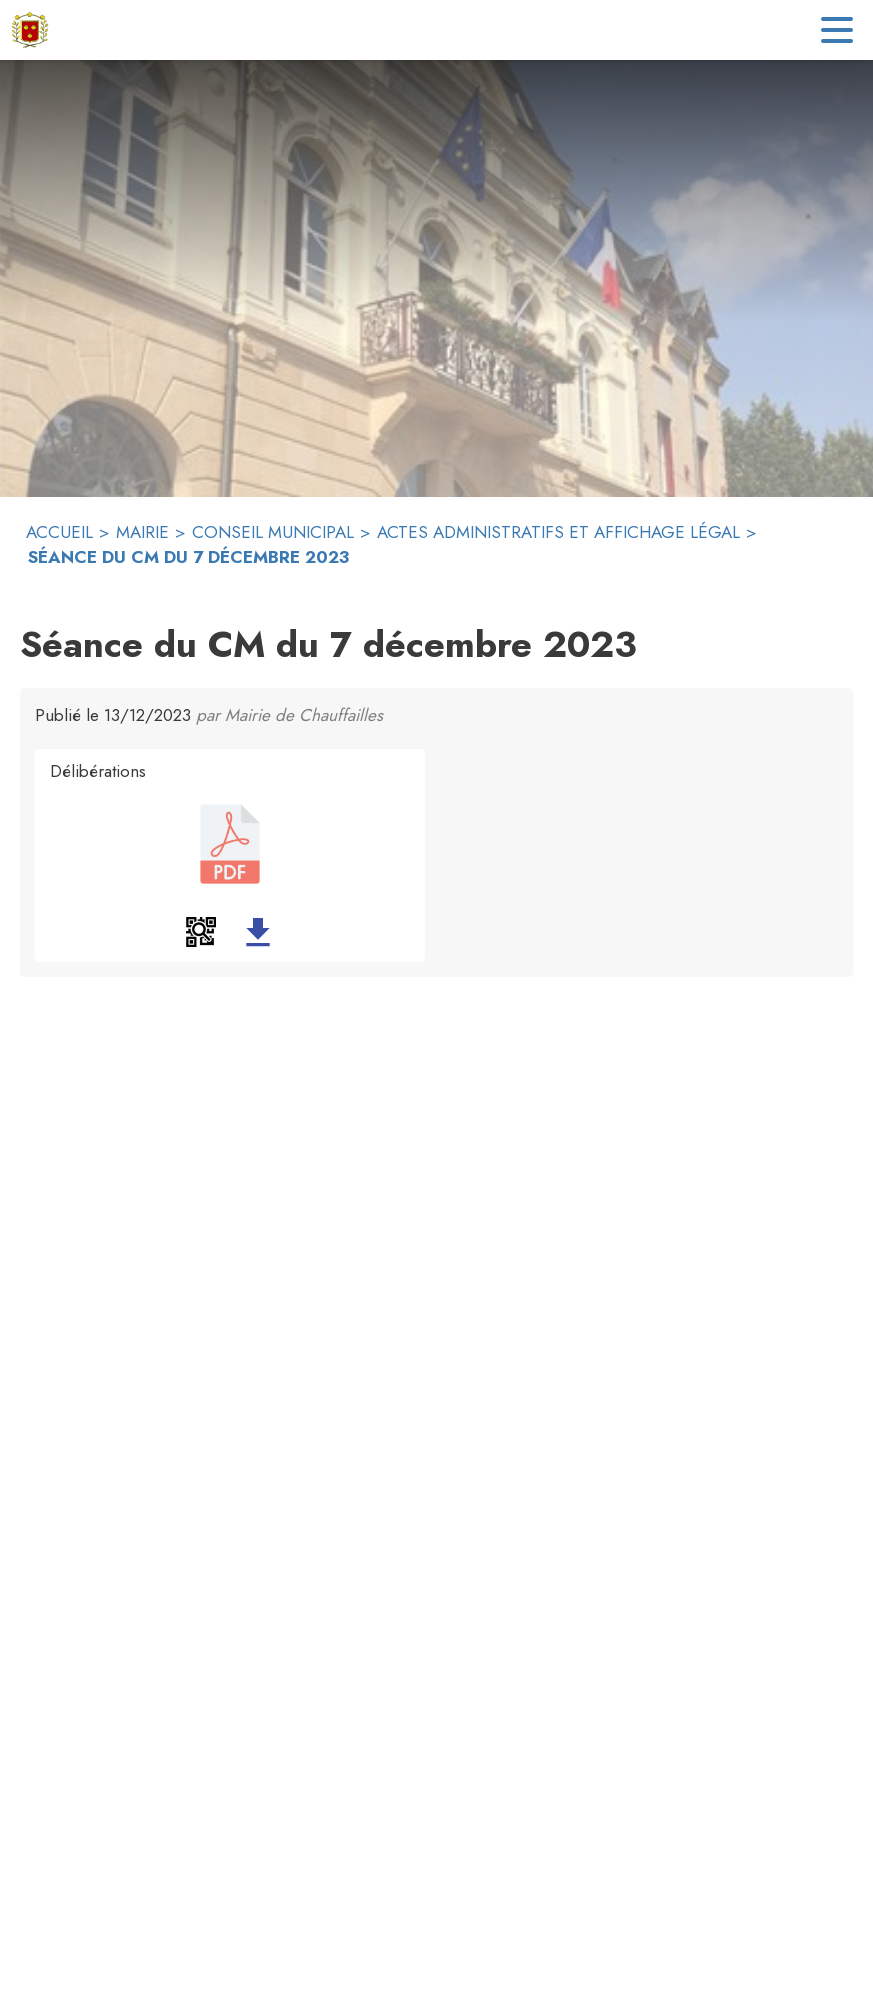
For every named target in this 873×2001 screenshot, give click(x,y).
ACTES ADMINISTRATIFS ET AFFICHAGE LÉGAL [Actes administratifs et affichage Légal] (558, 532)
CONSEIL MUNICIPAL (273, 532)
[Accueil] (30, 30)
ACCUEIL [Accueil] (59, 532)
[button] (201, 932)
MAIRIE (142, 532)
